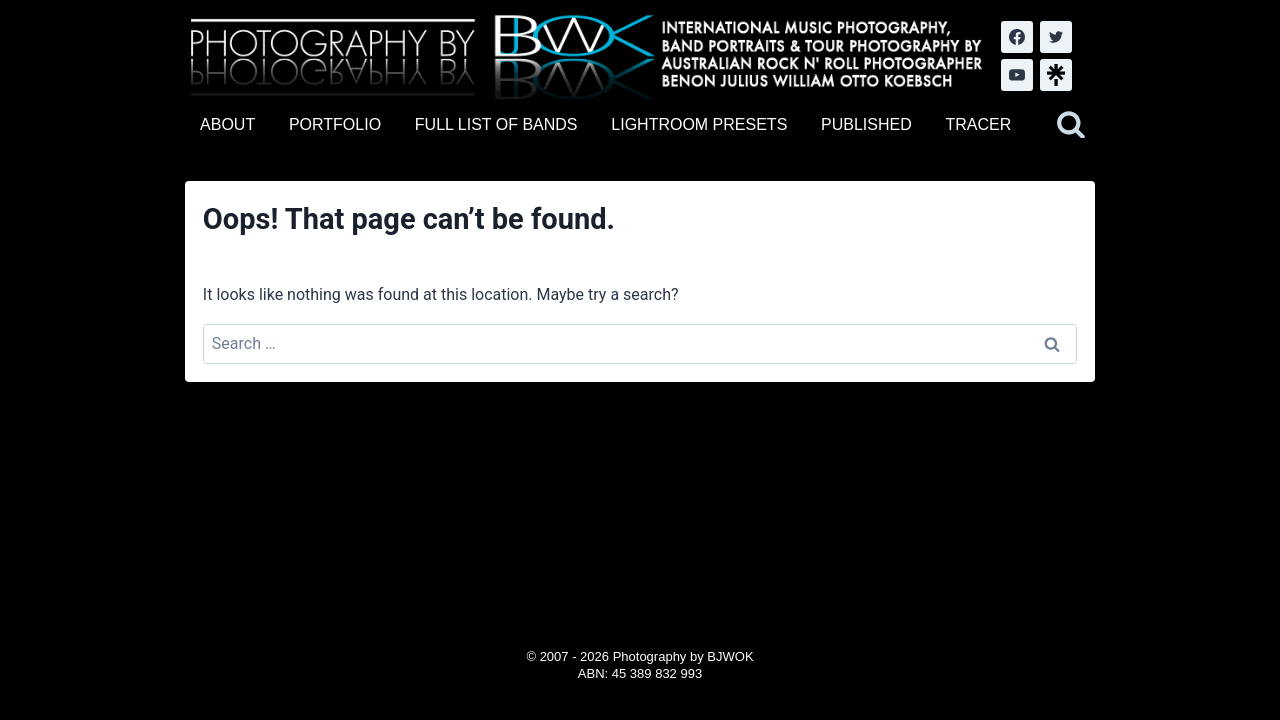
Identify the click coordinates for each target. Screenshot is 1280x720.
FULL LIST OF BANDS (496, 124)
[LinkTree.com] (1056, 75)
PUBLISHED (866, 124)
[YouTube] (1017, 75)
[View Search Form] (1071, 125)
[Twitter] (1056, 37)
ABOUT (227, 124)
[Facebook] (1017, 37)
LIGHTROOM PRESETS (699, 124)
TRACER (978, 124)
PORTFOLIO (335, 124)
